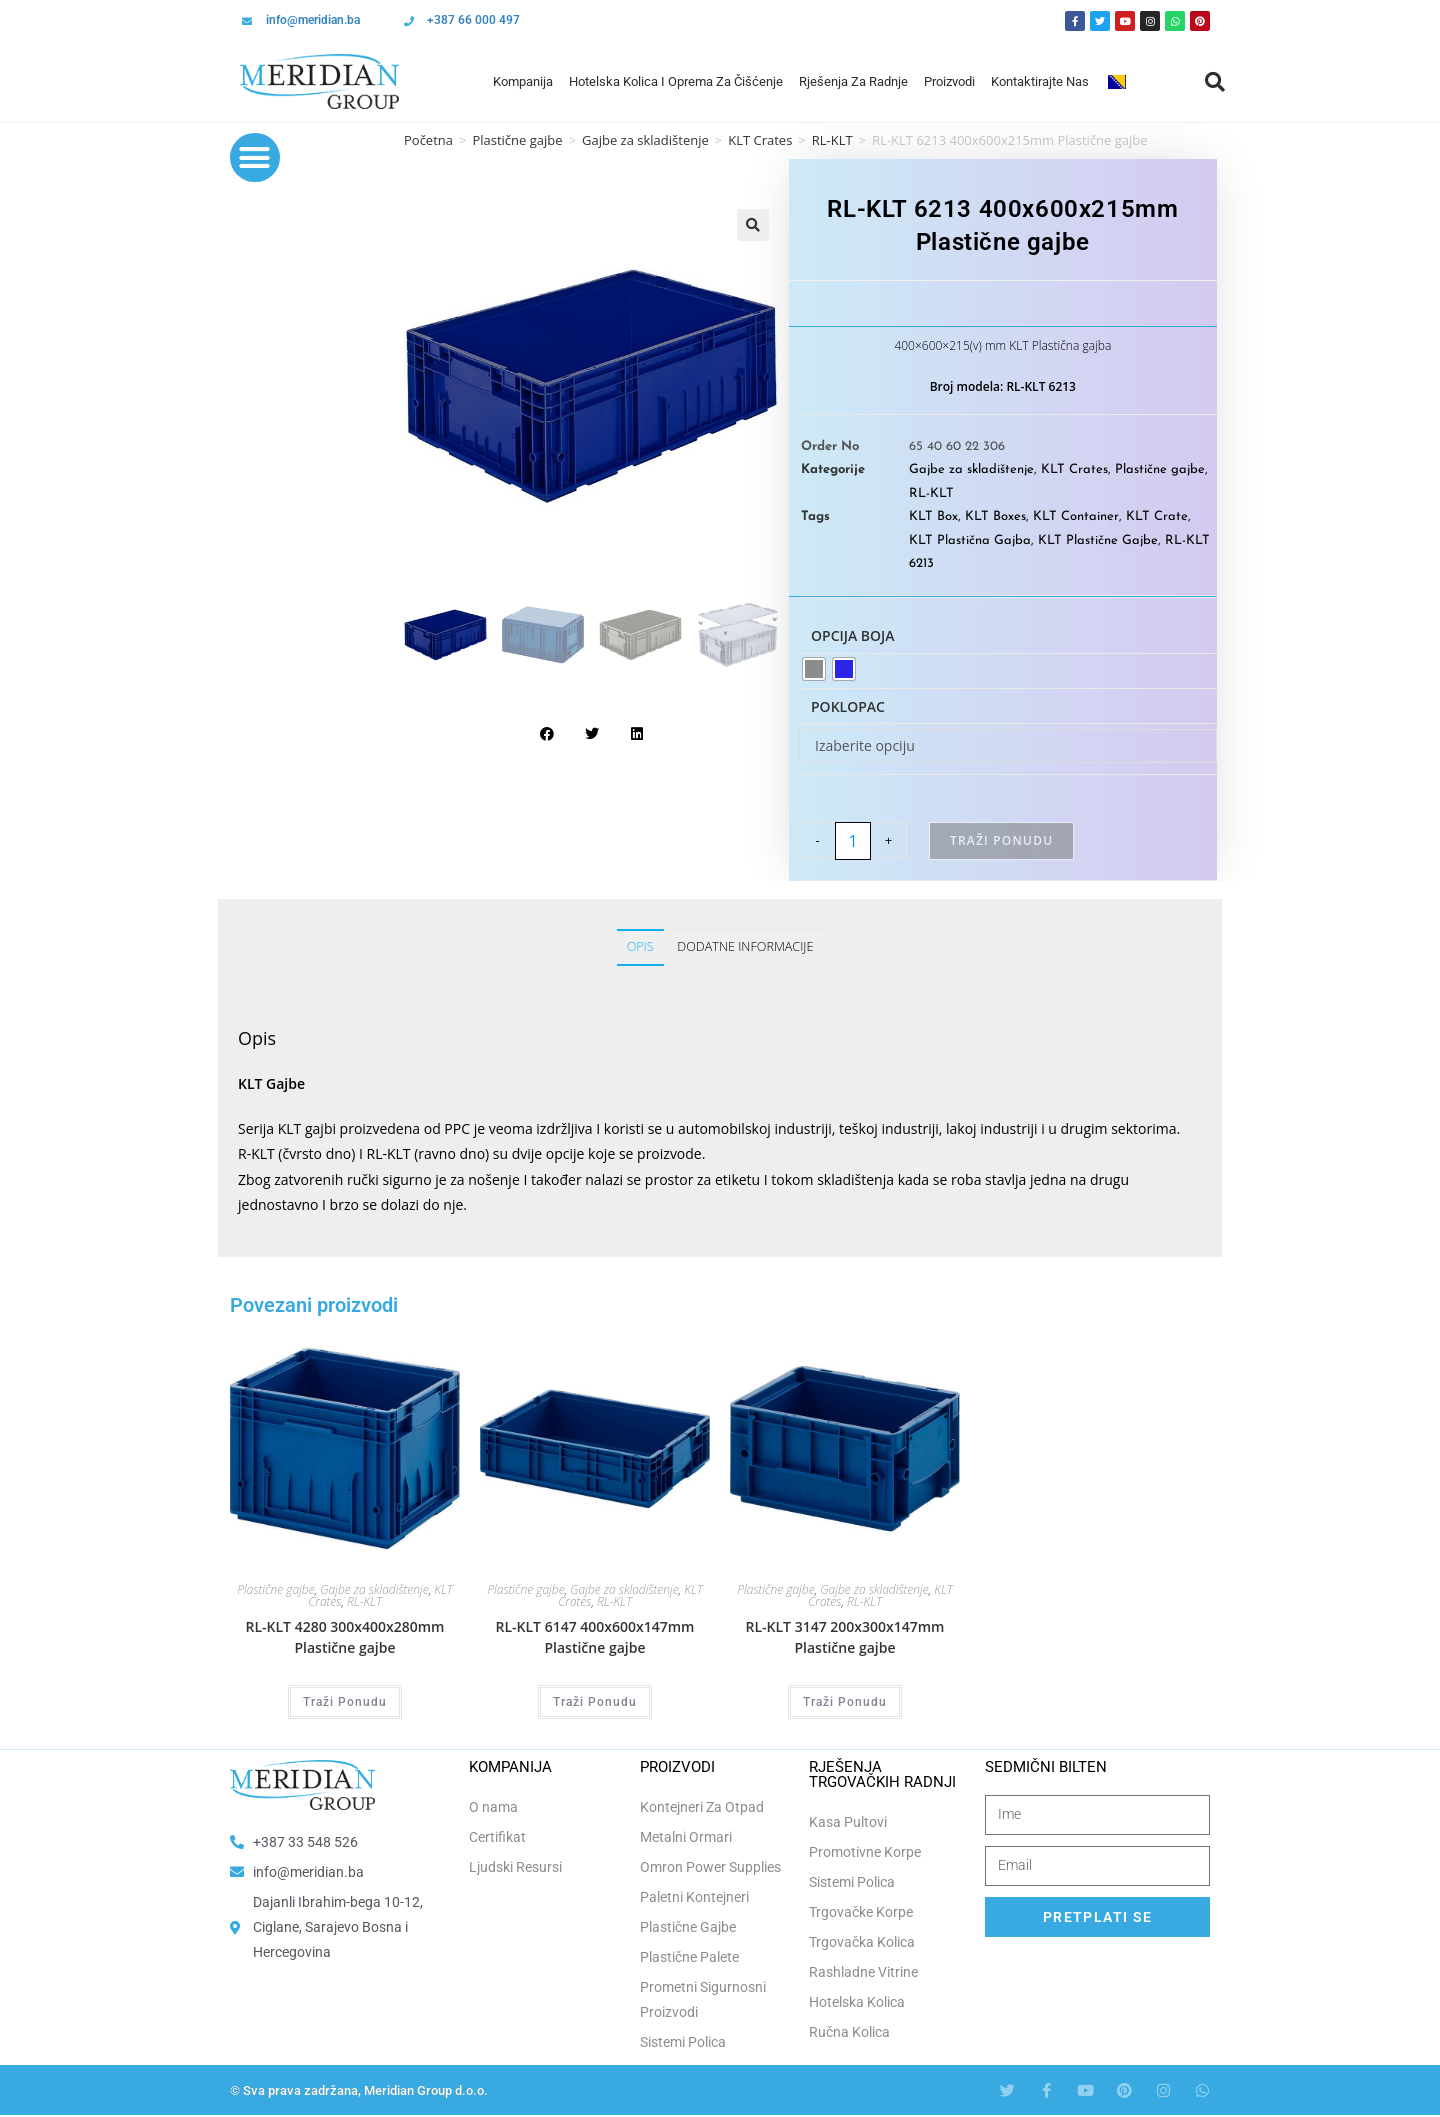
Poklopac (848, 706)
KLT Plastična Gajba (970, 540)
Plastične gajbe (517, 140)
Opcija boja (853, 635)
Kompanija (523, 81)
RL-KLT (931, 493)
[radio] (814, 669)
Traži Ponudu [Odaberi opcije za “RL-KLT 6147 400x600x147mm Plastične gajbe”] (595, 1702)
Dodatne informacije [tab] (745, 946)
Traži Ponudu (1001, 840)
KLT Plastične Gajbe (1098, 540)
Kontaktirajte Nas (1040, 81)
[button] (1215, 82)
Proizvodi (949, 81)
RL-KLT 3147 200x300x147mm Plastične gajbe (845, 1637)
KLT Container (1076, 516)
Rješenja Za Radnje (853, 81)
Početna (428, 140)
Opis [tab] (640, 946)
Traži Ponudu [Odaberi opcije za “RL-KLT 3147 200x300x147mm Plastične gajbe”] (845, 1702)
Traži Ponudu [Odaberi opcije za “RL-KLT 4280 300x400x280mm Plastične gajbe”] (345, 1702)
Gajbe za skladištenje (645, 140)
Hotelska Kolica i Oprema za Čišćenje (676, 81)
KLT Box (933, 516)
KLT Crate (1157, 516)
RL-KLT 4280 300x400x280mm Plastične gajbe (345, 1637)
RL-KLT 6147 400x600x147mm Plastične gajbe (595, 1637)
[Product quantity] (853, 841)
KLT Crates (760, 140)
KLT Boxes (995, 516)
